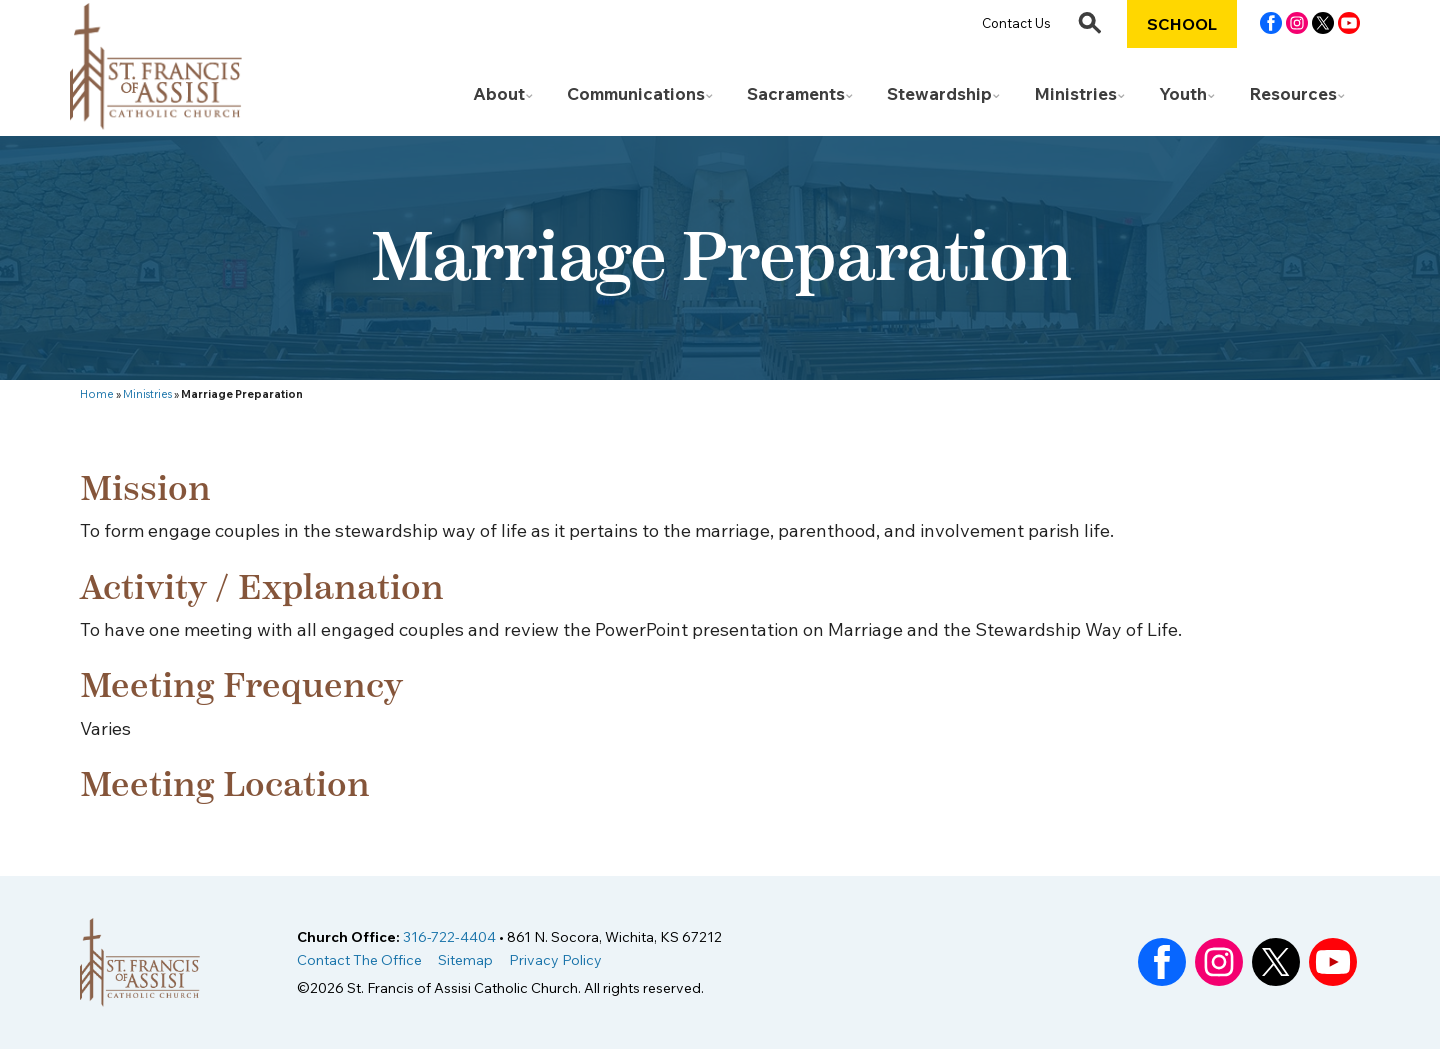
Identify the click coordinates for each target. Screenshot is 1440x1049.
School (1182, 24)
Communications (636, 93)
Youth (1183, 93)
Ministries (1075, 93)
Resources (1293, 93)
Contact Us (1016, 23)
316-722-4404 (449, 937)
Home (97, 394)
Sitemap (465, 960)
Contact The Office (359, 960)
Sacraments (796, 93)
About (499, 93)
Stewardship (939, 93)
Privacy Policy (555, 960)
